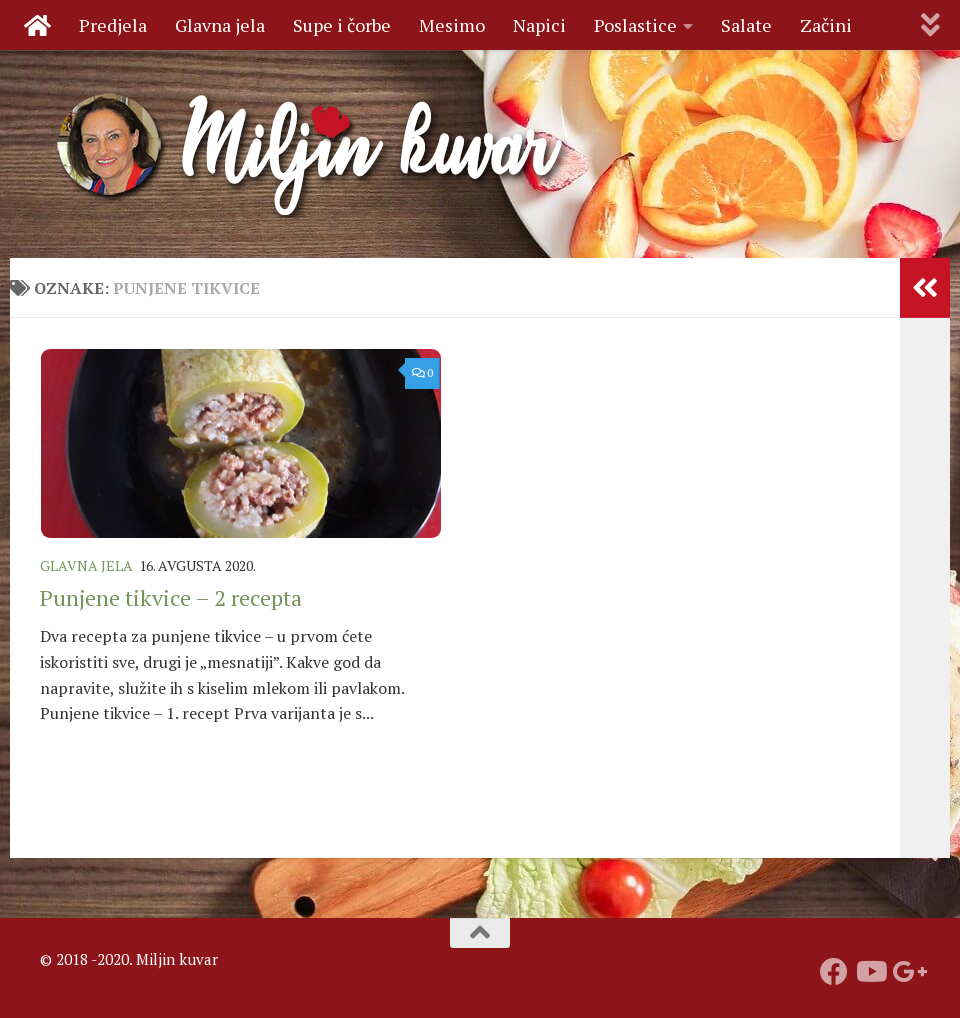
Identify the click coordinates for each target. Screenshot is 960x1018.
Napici (539, 25)
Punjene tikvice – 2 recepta (171, 597)
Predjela (113, 25)
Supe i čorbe (342, 25)
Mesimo (452, 25)
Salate (746, 25)
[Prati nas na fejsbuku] (834, 972)
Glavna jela (220, 25)
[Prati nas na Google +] (906, 972)
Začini (826, 25)
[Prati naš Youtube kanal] (870, 972)
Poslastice (635, 25)
